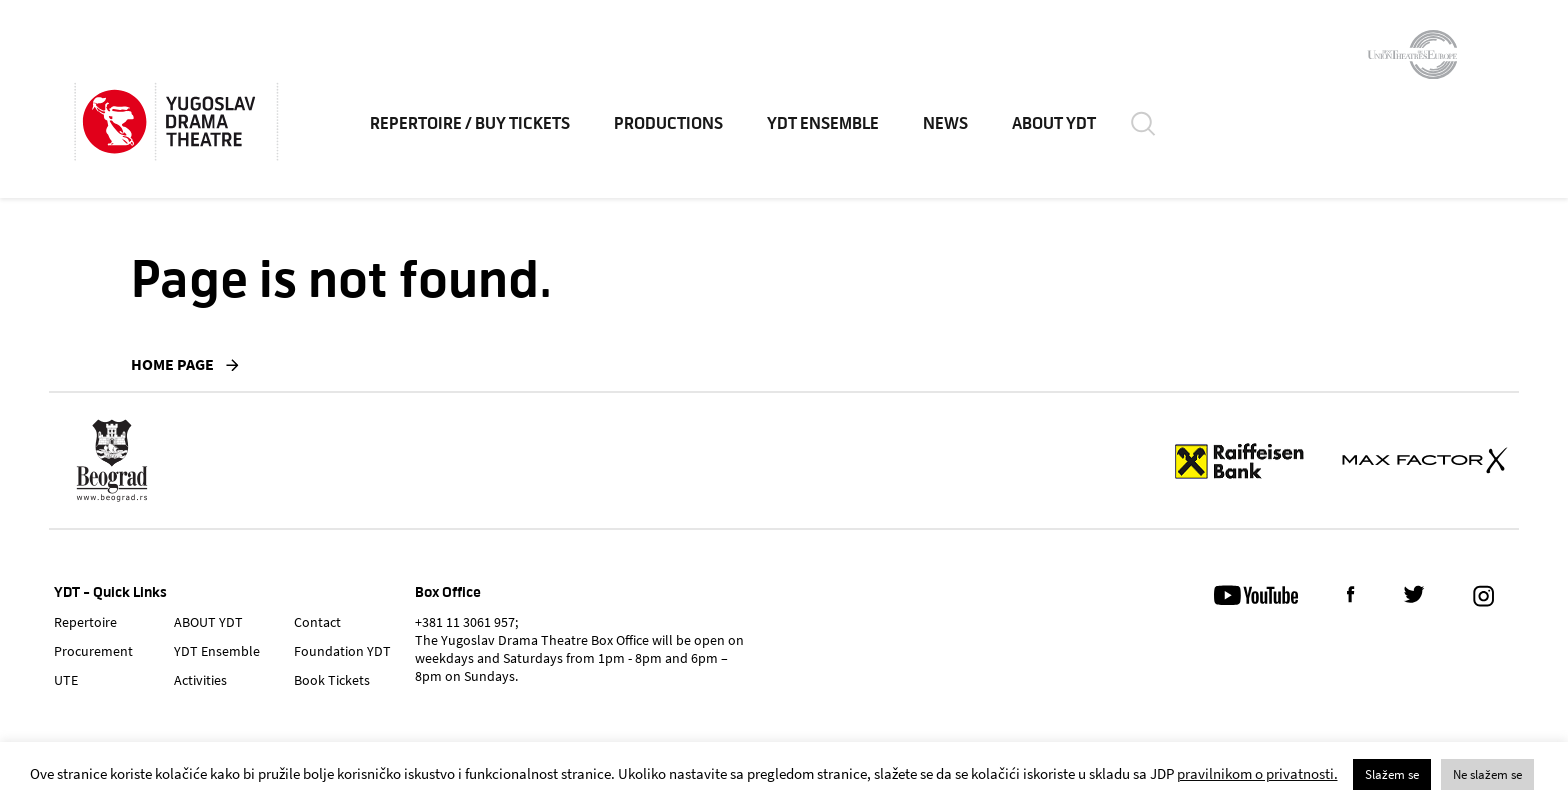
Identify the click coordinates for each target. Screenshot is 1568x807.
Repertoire (85, 622)
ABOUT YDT (1061, 130)
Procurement (93, 651)
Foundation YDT (342, 651)
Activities (200, 680)
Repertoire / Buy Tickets (477, 130)
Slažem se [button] (1392, 774)
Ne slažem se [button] (1487, 774)
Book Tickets (332, 680)
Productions (675, 130)
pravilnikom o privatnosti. (1257, 773)
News (952, 130)
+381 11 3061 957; (466, 622)
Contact (317, 622)
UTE (66, 680)
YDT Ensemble (830, 130)
